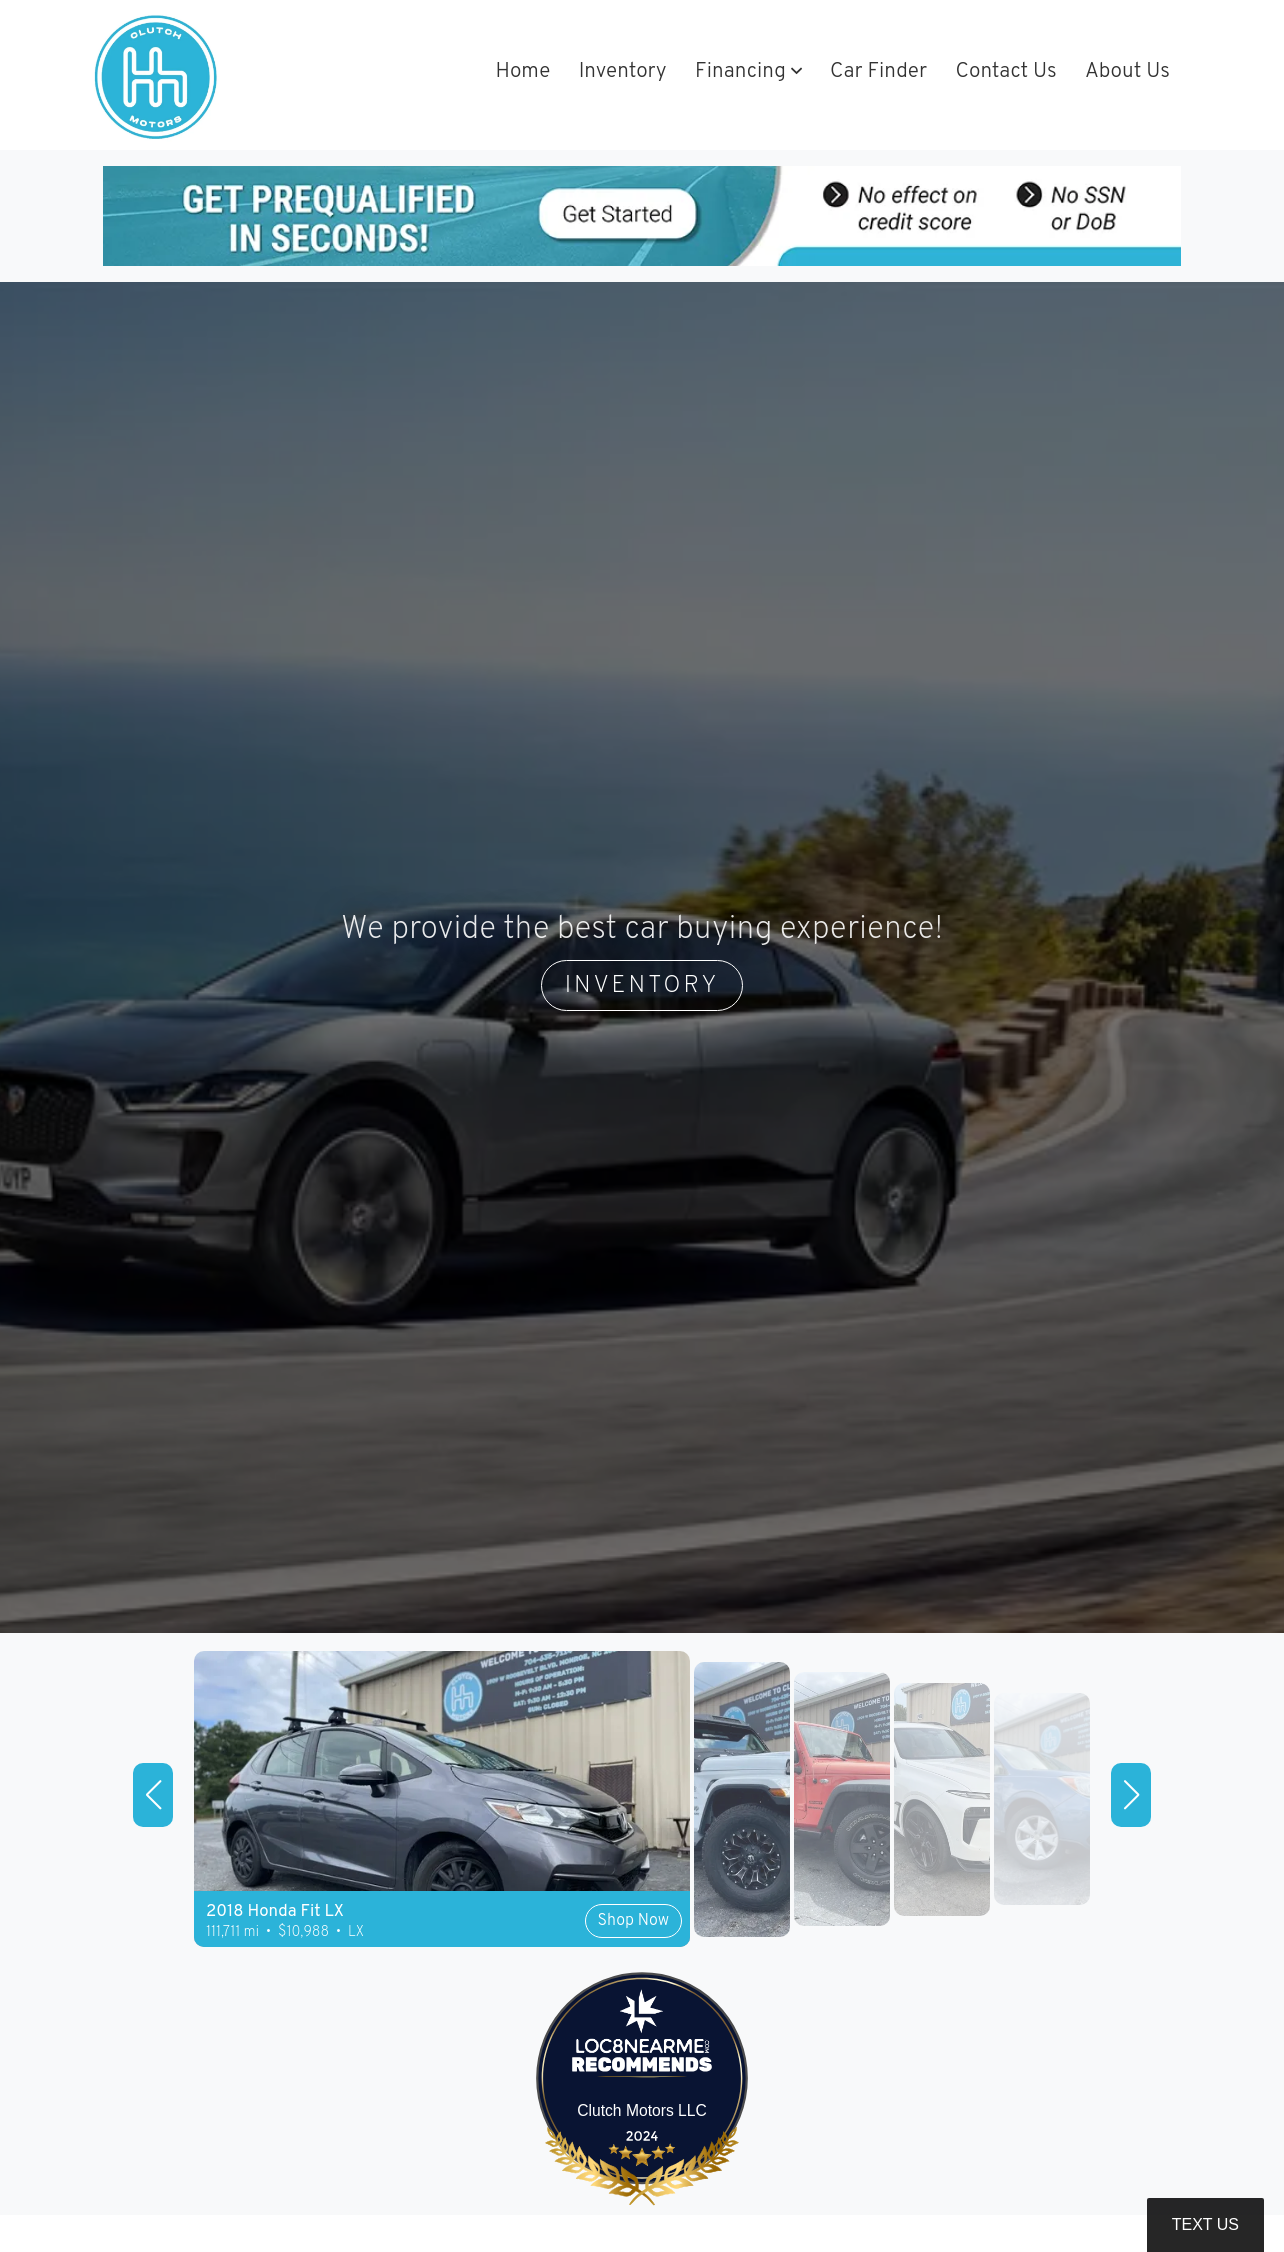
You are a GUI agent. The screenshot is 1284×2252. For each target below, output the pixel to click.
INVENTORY (642, 986)
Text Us (1205, 2224)
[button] (748, 73)
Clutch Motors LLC (642, 2110)
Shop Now (633, 1921)
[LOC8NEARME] (642, 2050)
